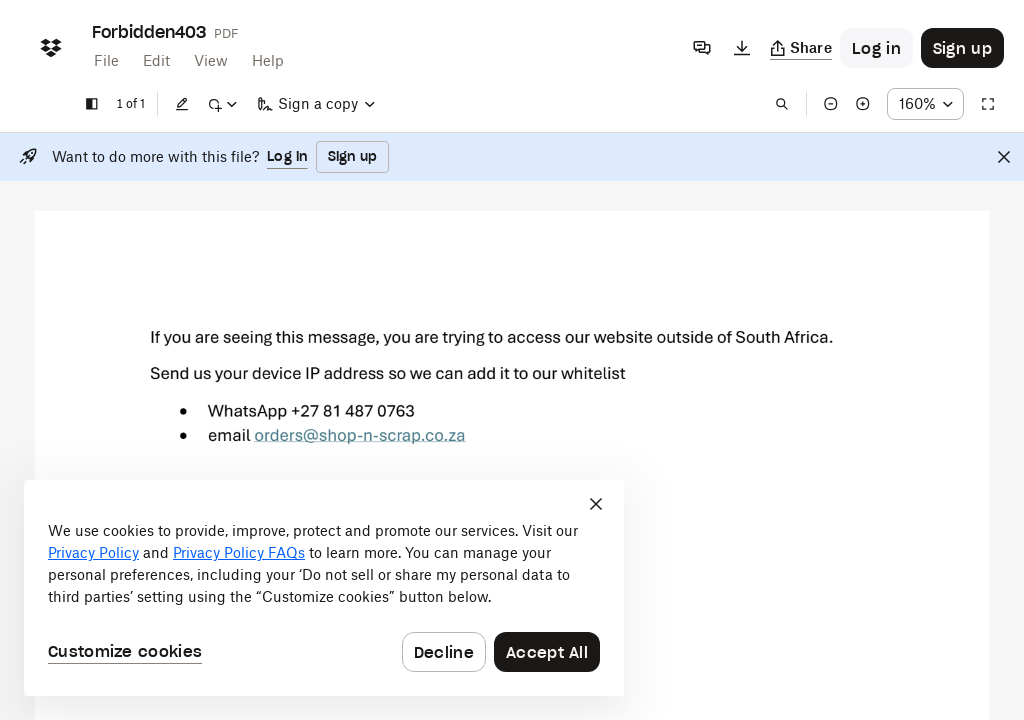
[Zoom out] (831, 104)
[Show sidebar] (92, 104)
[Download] (742, 48)
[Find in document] (782, 104)
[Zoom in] (863, 104)
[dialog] (324, 588)
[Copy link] (801, 48)
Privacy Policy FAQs (239, 552)
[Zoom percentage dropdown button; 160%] (925, 104)
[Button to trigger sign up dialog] (962, 48)
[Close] (1004, 157)
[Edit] (182, 104)
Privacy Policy (93, 552)
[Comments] (702, 48)
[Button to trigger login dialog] (876, 48)
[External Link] (360, 441)
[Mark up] (222, 104)
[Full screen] (988, 104)
